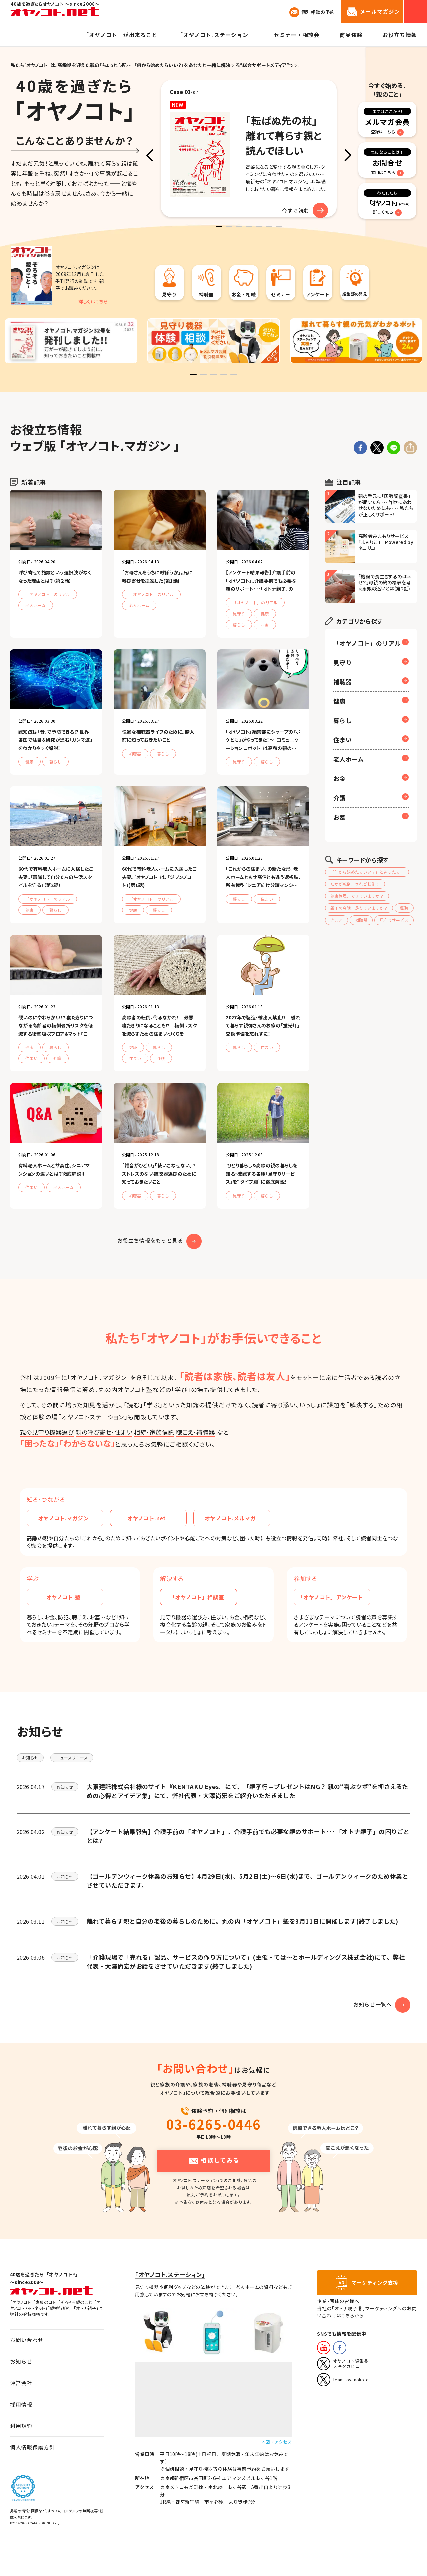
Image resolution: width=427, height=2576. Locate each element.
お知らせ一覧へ (381, 2004)
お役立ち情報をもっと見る (159, 1240)
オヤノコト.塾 (72, 1597)
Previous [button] (149, 155)
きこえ (336, 920)
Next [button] (347, 155)
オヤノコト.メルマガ (235, 1518)
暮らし (342, 720)
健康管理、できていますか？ (357, 896)
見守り (342, 662)
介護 (339, 797)
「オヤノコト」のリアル (367, 643)
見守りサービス (394, 920)
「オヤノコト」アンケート (331, 1597)
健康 (339, 701)
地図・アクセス (276, 2442)
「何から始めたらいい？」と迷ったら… (367, 872)
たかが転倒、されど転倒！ (355, 884)
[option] (249, 148)
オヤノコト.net (154, 1518)
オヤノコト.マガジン (68, 1518)
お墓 (339, 817)
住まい (342, 739)
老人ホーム (348, 759)
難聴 (404, 908)
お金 (339, 778)
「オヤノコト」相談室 (201, 1597)
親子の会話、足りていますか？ (359, 908)
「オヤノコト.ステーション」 (170, 2274)
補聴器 (342, 681)
